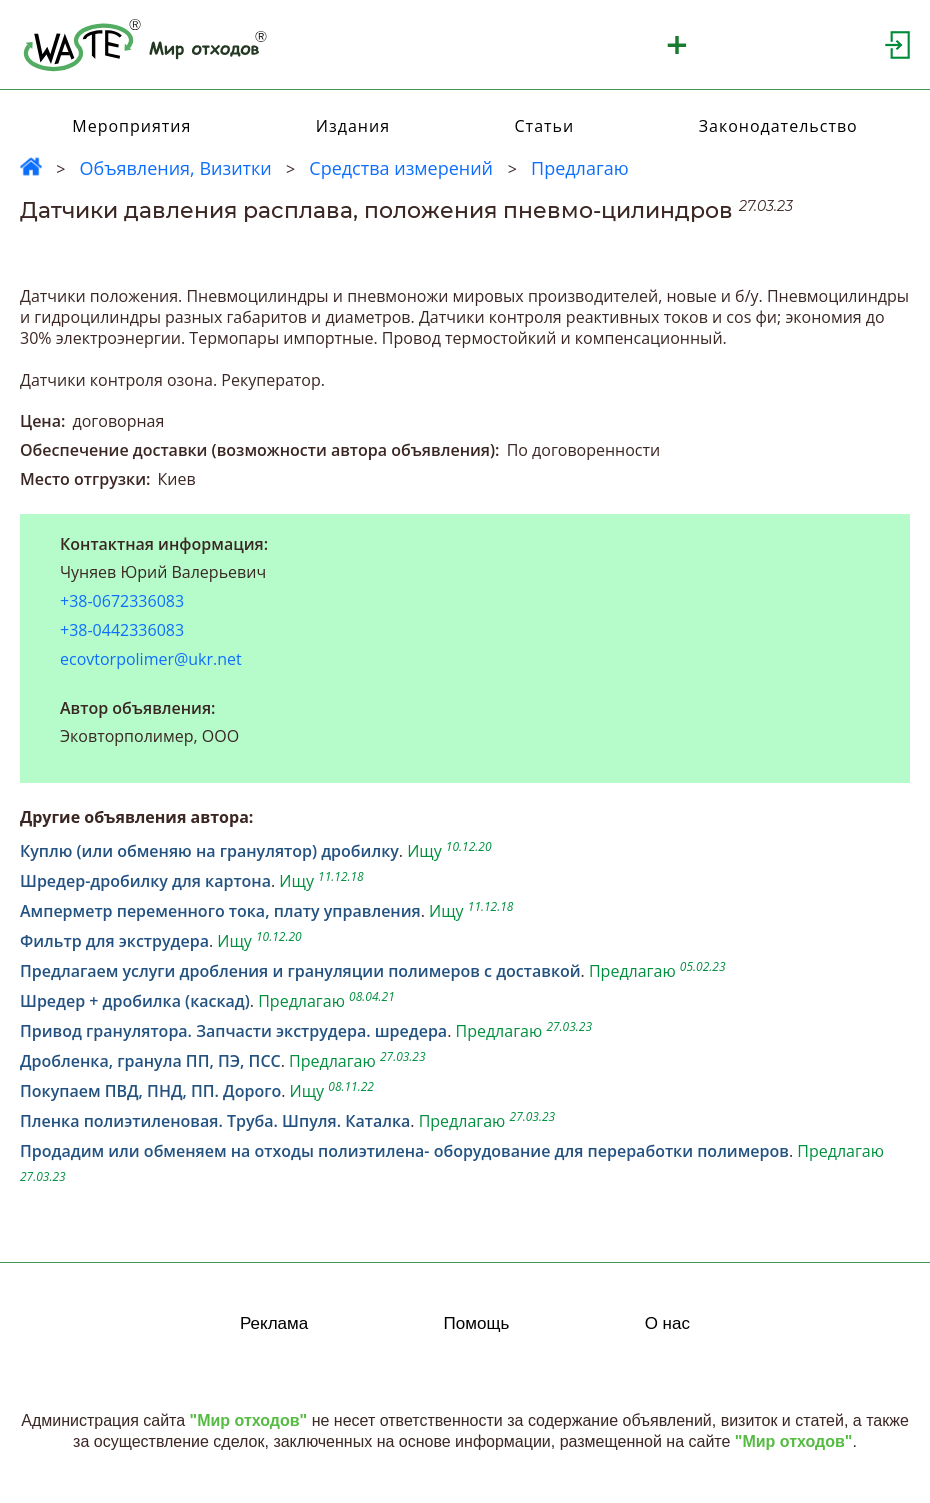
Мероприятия (131, 126)
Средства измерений (403, 168)
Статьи (545, 126)
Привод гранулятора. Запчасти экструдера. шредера (233, 1031)
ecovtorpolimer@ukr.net (151, 659)
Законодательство (778, 126)
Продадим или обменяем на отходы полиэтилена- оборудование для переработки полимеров (404, 1151)
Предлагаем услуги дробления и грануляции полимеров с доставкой (300, 971)
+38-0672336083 (122, 601)
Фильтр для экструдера (114, 941)
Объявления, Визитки (175, 168)
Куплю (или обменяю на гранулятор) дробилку (209, 851)
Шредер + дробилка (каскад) (135, 1001)
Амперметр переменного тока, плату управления (220, 911)
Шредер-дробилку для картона (145, 881)
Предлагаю (580, 168)
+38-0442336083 (122, 630)
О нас (667, 1323)
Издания (353, 126)
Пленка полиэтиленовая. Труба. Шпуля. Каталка (215, 1121)
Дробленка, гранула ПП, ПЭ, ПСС (150, 1061)
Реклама (274, 1323)
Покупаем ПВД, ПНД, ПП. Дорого (150, 1091)
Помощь (477, 1323)
